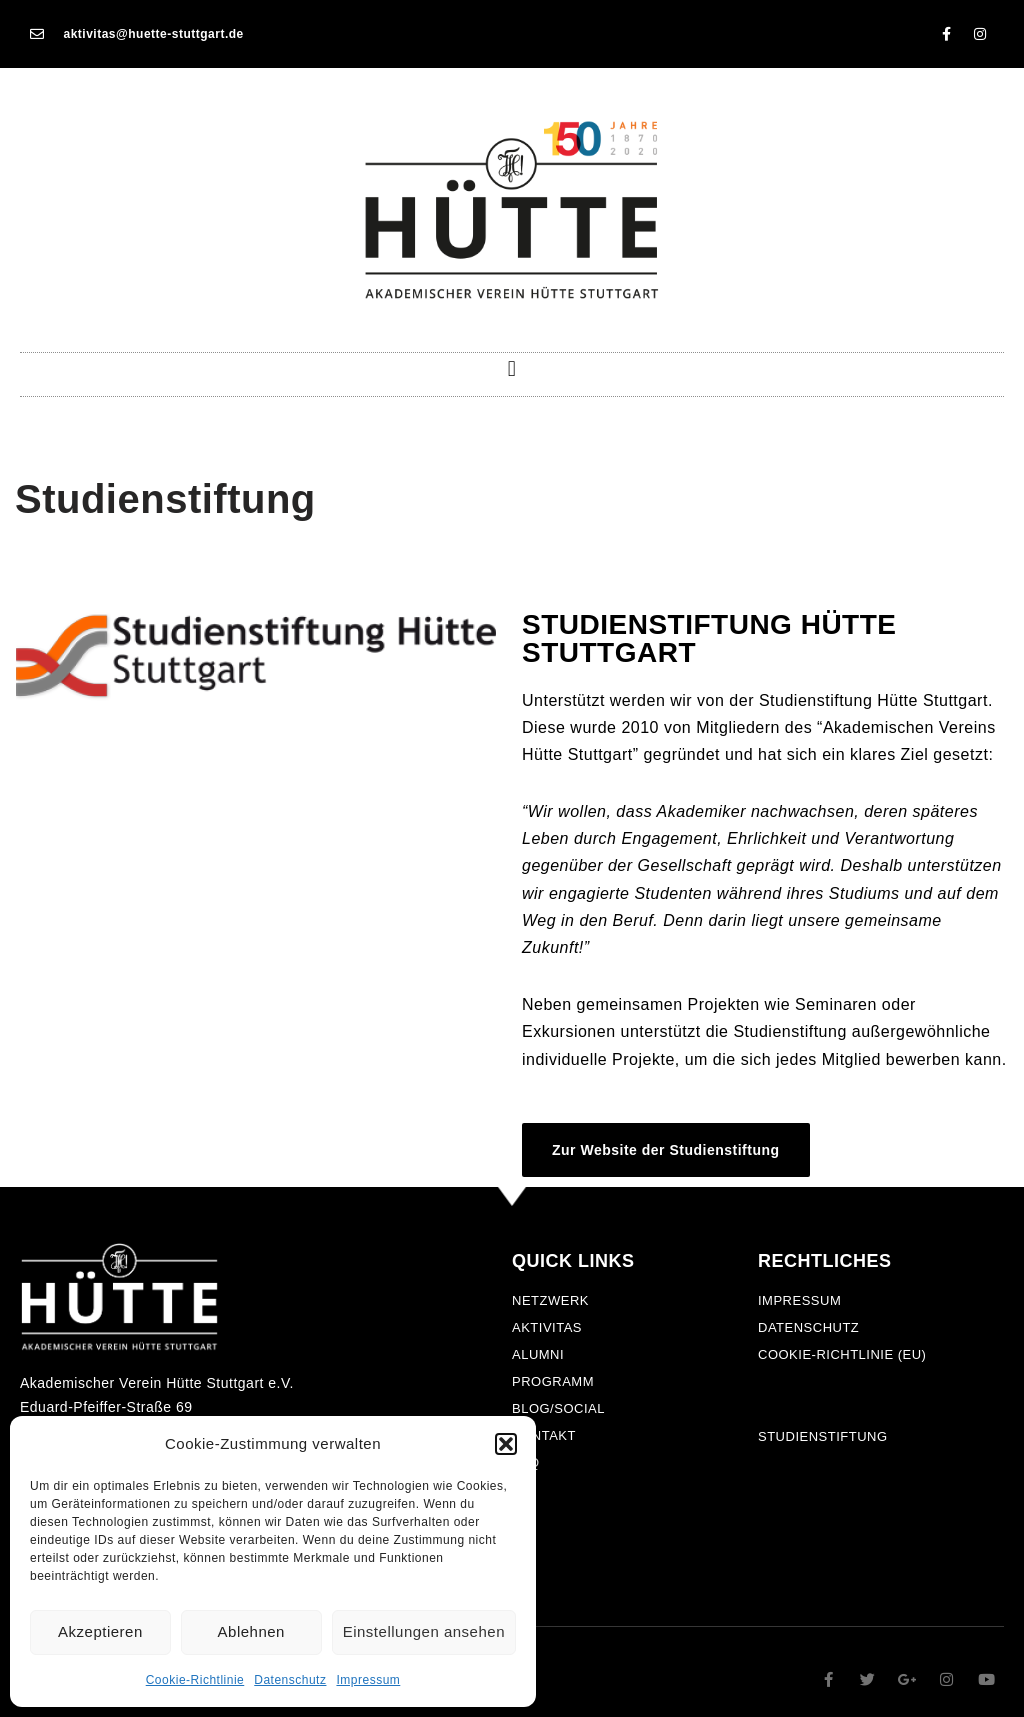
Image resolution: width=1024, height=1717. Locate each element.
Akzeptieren (100, 1631)
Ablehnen (251, 1631)
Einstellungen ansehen (424, 1631)
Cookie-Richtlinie (195, 1680)
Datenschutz (290, 1680)
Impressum (368, 1680)
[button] (506, 1444)
